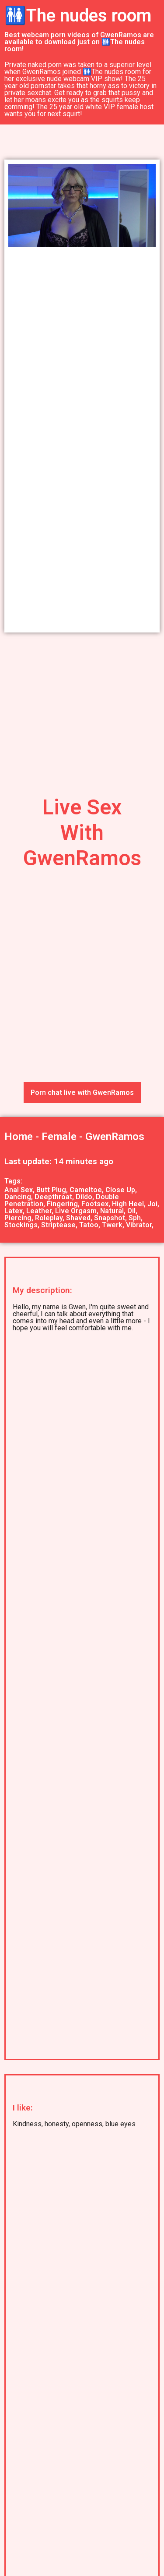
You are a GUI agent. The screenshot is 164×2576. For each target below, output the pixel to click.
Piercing (17, 1218)
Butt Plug (51, 1190)
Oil (131, 1211)
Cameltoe (86, 1190)
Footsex (94, 1204)
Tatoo (88, 1225)
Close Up (120, 1190)
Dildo (84, 1197)
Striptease (58, 1225)
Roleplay (49, 1218)
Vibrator (139, 1225)
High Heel (128, 1204)
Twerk (112, 1225)
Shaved (78, 1218)
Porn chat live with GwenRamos (82, 1092)
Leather (39, 1211)
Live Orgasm (76, 1211)
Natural (112, 1211)
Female (59, 1136)
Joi (152, 1204)
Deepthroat (53, 1197)
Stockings (21, 1225)
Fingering (62, 1204)
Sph (135, 1218)
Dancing (17, 1197)
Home (18, 1136)
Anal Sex (18, 1190)
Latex (13, 1211)
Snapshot (109, 1218)
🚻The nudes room (77, 15)
